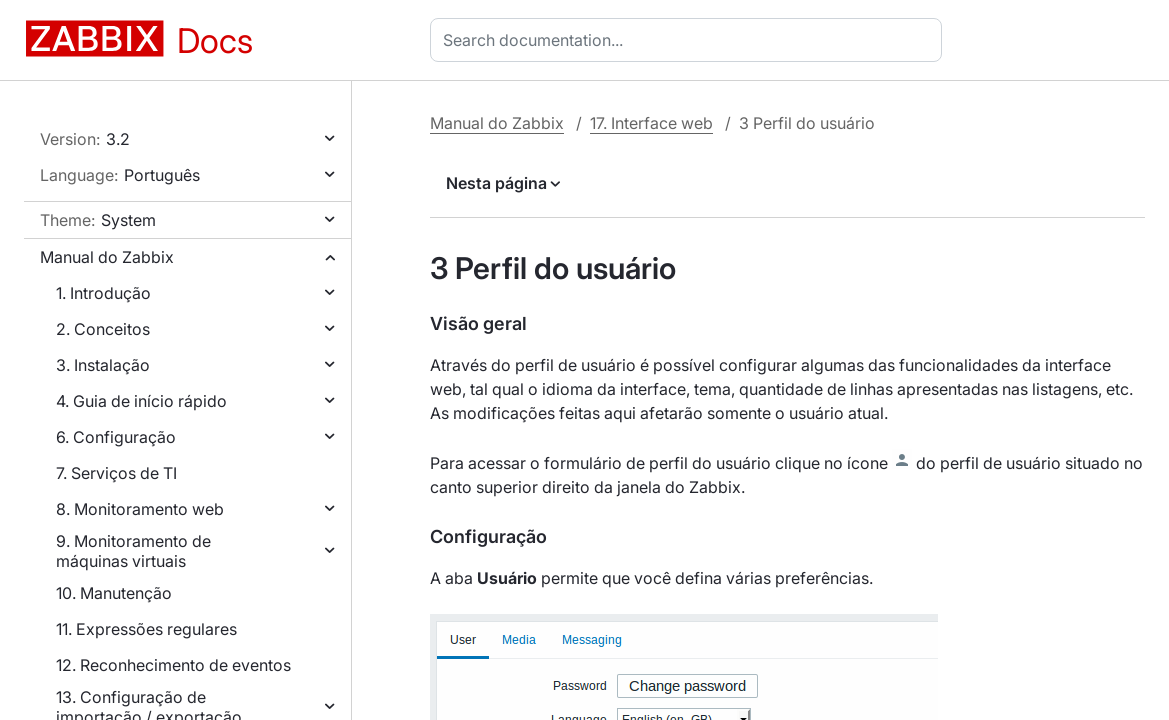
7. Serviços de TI (116, 473)
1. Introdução (103, 293)
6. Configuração (116, 437)
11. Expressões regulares (146, 629)
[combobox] (690, 40)
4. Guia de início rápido (141, 401)
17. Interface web (651, 123)
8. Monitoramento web (140, 509)
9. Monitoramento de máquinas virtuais (133, 551)
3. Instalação (103, 365)
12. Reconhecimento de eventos (173, 665)
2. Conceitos (103, 329)
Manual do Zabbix (107, 257)
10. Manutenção (114, 593)
